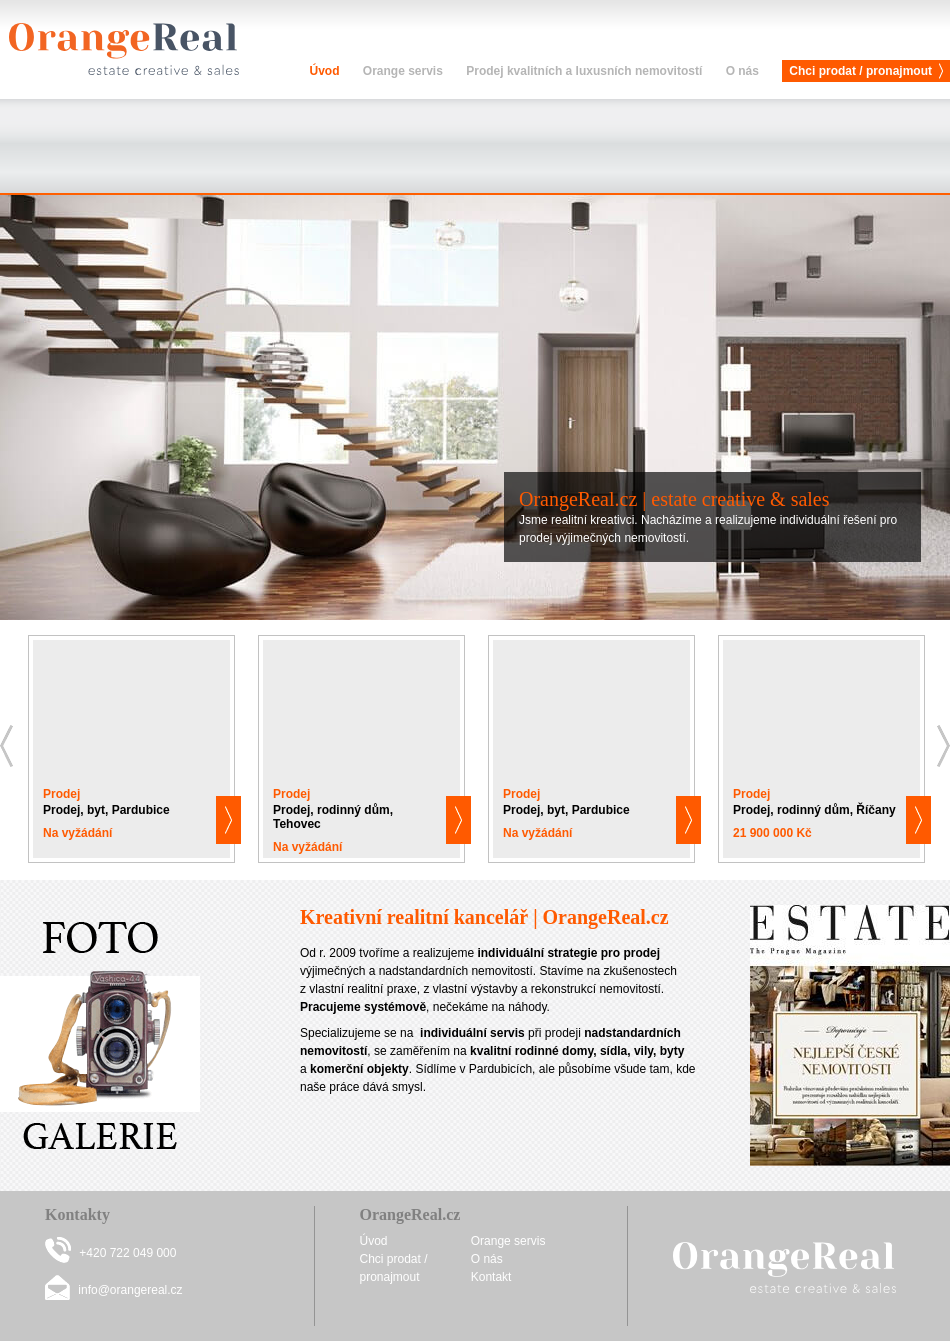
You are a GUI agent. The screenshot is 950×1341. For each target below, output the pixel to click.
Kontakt (491, 1277)
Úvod (324, 71)
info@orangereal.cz (130, 1290)
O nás (742, 71)
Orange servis (403, 71)
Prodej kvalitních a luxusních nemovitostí (584, 71)
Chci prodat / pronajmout (860, 71)
